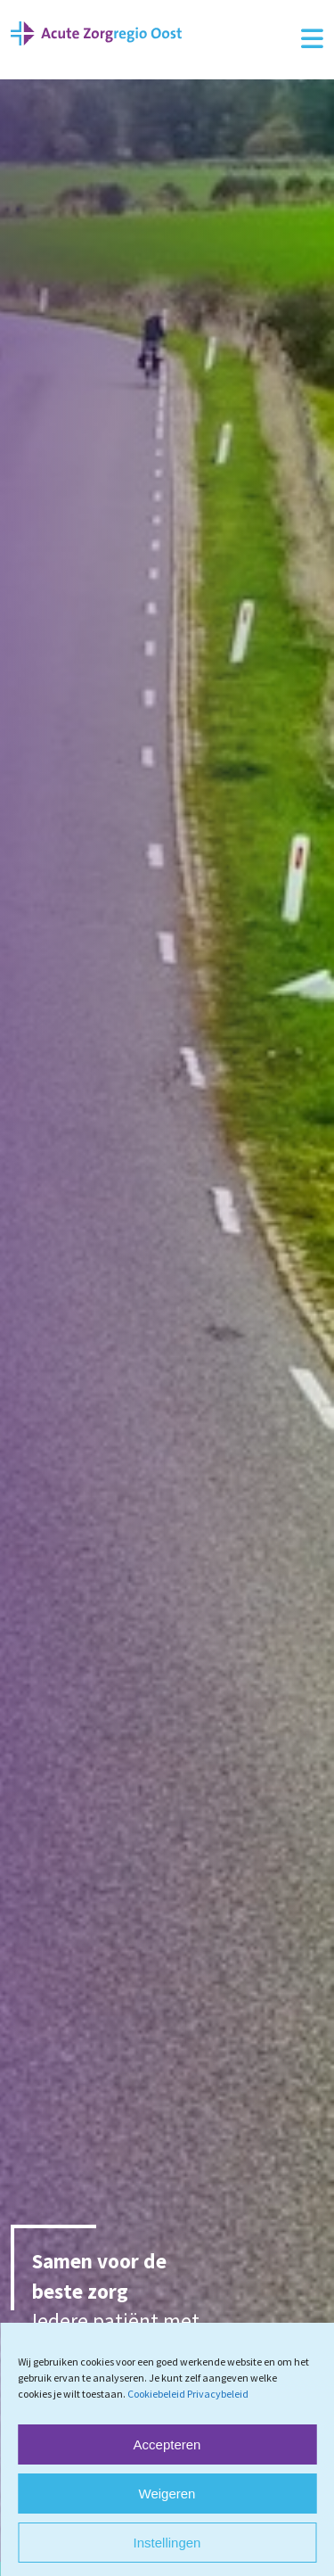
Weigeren (167, 2493)
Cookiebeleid (156, 2393)
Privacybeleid (217, 2393)
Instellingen (167, 2542)
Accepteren (167, 2444)
